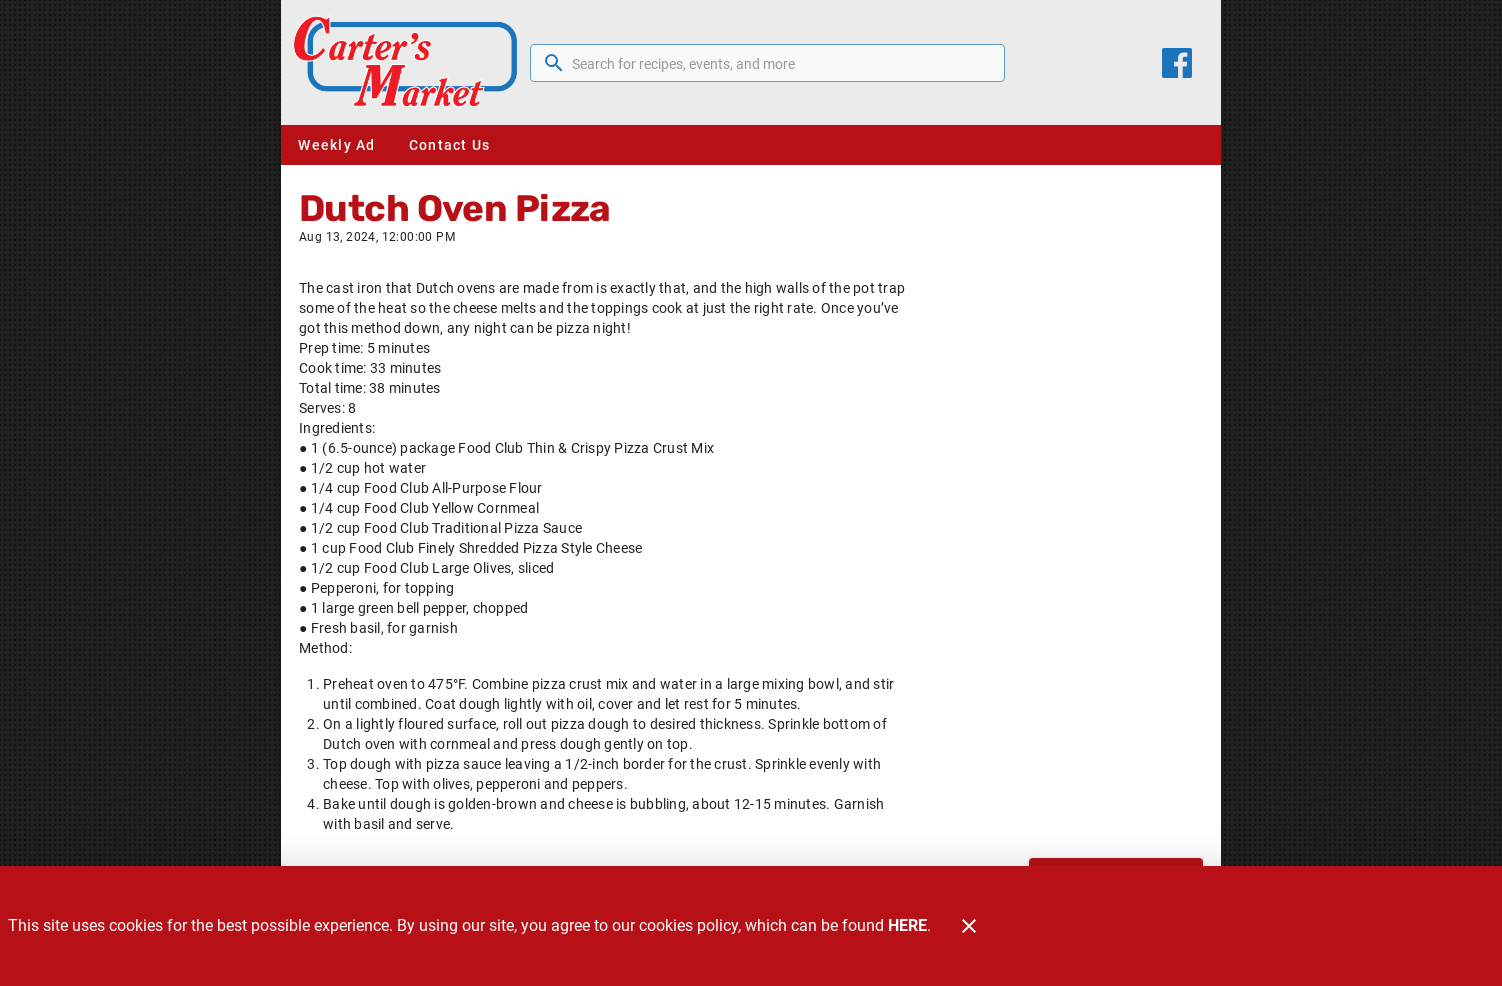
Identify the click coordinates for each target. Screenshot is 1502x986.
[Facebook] (1177, 63)
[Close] (969, 926)
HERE (907, 925)
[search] (781, 63)
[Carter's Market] (411, 62)
